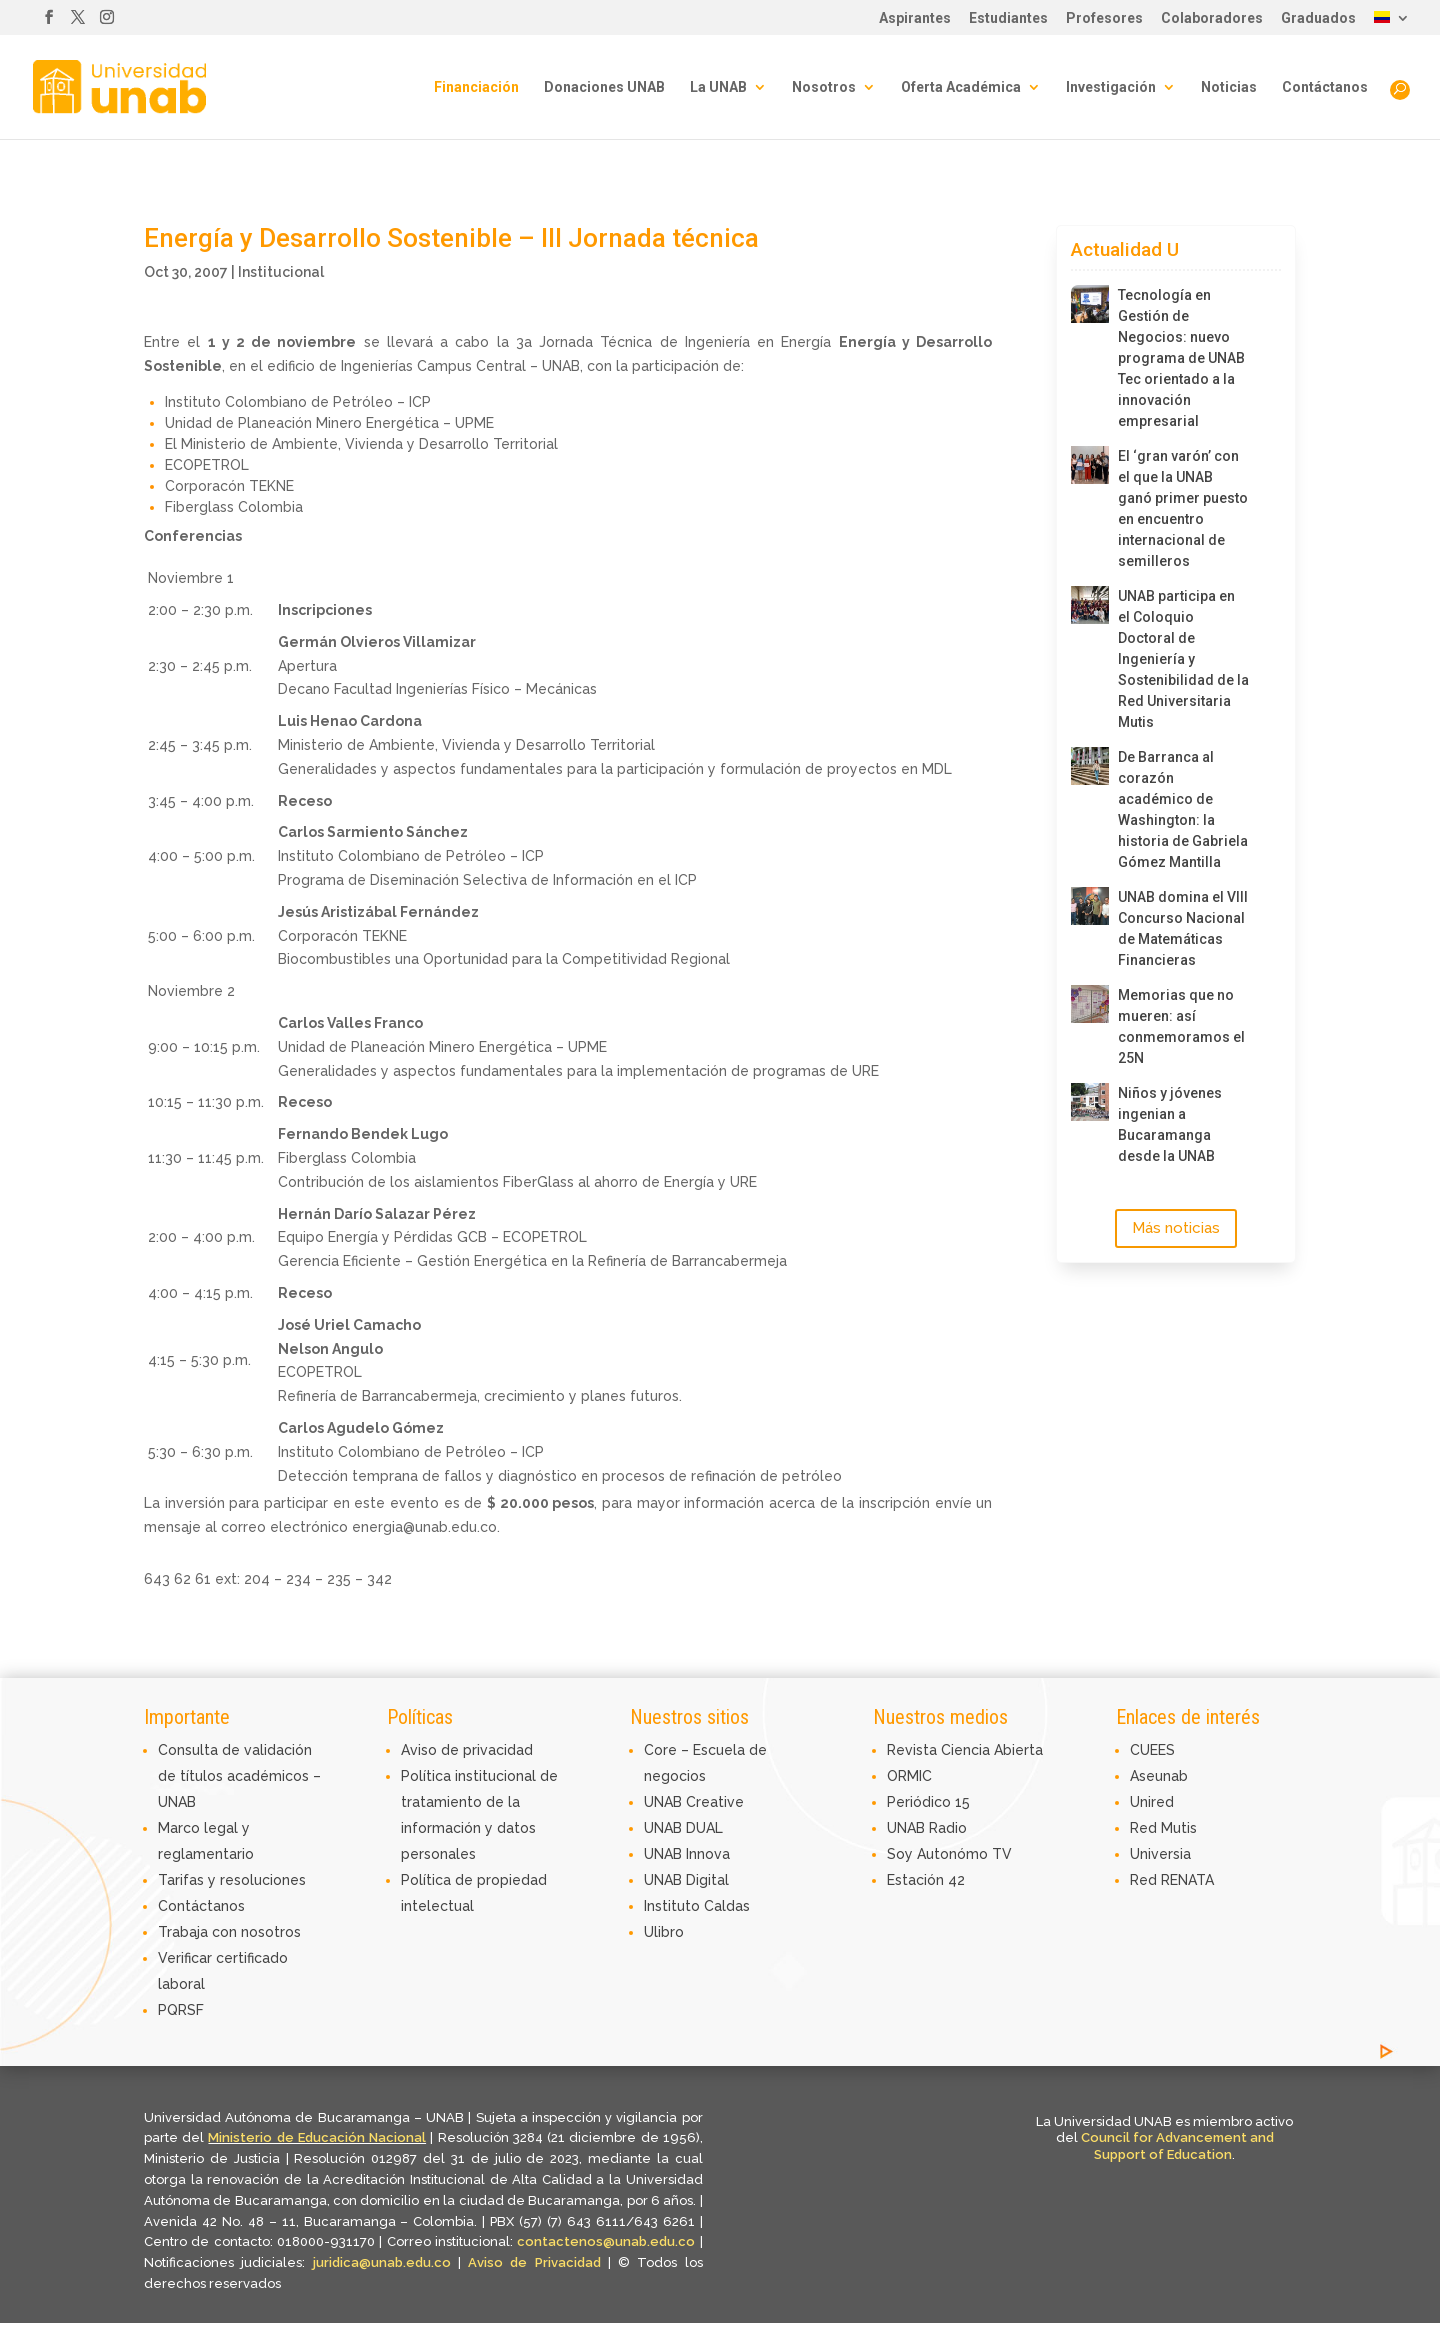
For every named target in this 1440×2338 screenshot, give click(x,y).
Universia (1160, 1854)
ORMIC (909, 1776)
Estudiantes (1008, 18)
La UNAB (718, 87)
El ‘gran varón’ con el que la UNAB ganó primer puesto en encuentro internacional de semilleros (1183, 508)
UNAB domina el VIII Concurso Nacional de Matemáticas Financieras (1183, 928)
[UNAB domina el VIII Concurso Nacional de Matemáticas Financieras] (1090, 906)
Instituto (674, 1906)
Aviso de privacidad (467, 1750)
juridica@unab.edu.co (382, 2262)
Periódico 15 (928, 1802)
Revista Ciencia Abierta (965, 1750)
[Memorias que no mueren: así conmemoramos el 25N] (1090, 1004)
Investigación (1111, 87)
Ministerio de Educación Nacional (317, 2137)
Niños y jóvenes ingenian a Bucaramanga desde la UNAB (1170, 1124)
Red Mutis (1163, 1828)
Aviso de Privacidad (538, 2262)
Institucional (281, 272)
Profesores (1104, 18)
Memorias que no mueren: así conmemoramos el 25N (1181, 1026)
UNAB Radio (927, 1828)
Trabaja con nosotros (229, 1932)
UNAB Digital (686, 1880)
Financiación (476, 87)
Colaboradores (1212, 18)
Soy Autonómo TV (949, 1854)
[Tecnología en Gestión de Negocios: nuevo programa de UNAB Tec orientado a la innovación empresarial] (1090, 304)
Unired (1152, 1802)
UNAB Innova (687, 1854)
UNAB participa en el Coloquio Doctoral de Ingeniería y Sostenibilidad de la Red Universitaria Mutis (1183, 659)
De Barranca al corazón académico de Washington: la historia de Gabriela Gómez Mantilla (1183, 809)
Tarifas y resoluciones (232, 1880)
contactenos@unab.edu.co (606, 2241)
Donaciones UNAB (604, 87)
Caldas (727, 1906)
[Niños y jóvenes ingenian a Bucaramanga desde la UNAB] (1090, 1102)
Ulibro (664, 1932)
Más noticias (1176, 1228)
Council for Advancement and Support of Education (1177, 2146)
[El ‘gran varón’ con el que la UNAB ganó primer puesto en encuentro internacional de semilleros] (1090, 465)
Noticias (1229, 87)
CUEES (1152, 1750)
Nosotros (824, 87)
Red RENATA (1172, 1880)
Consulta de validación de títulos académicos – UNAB (239, 1776)
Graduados (1318, 18)
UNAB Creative (694, 1802)
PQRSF (181, 2010)
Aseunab (1159, 1776)
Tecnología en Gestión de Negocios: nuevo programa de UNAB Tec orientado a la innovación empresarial (1181, 358)
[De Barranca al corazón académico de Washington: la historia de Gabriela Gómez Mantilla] (1090, 766)
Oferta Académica (961, 87)
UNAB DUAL (683, 1828)
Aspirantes (915, 18)
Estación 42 (926, 1880)
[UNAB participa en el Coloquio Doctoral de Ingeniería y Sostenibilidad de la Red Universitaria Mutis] (1090, 605)
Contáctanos (1325, 87)
